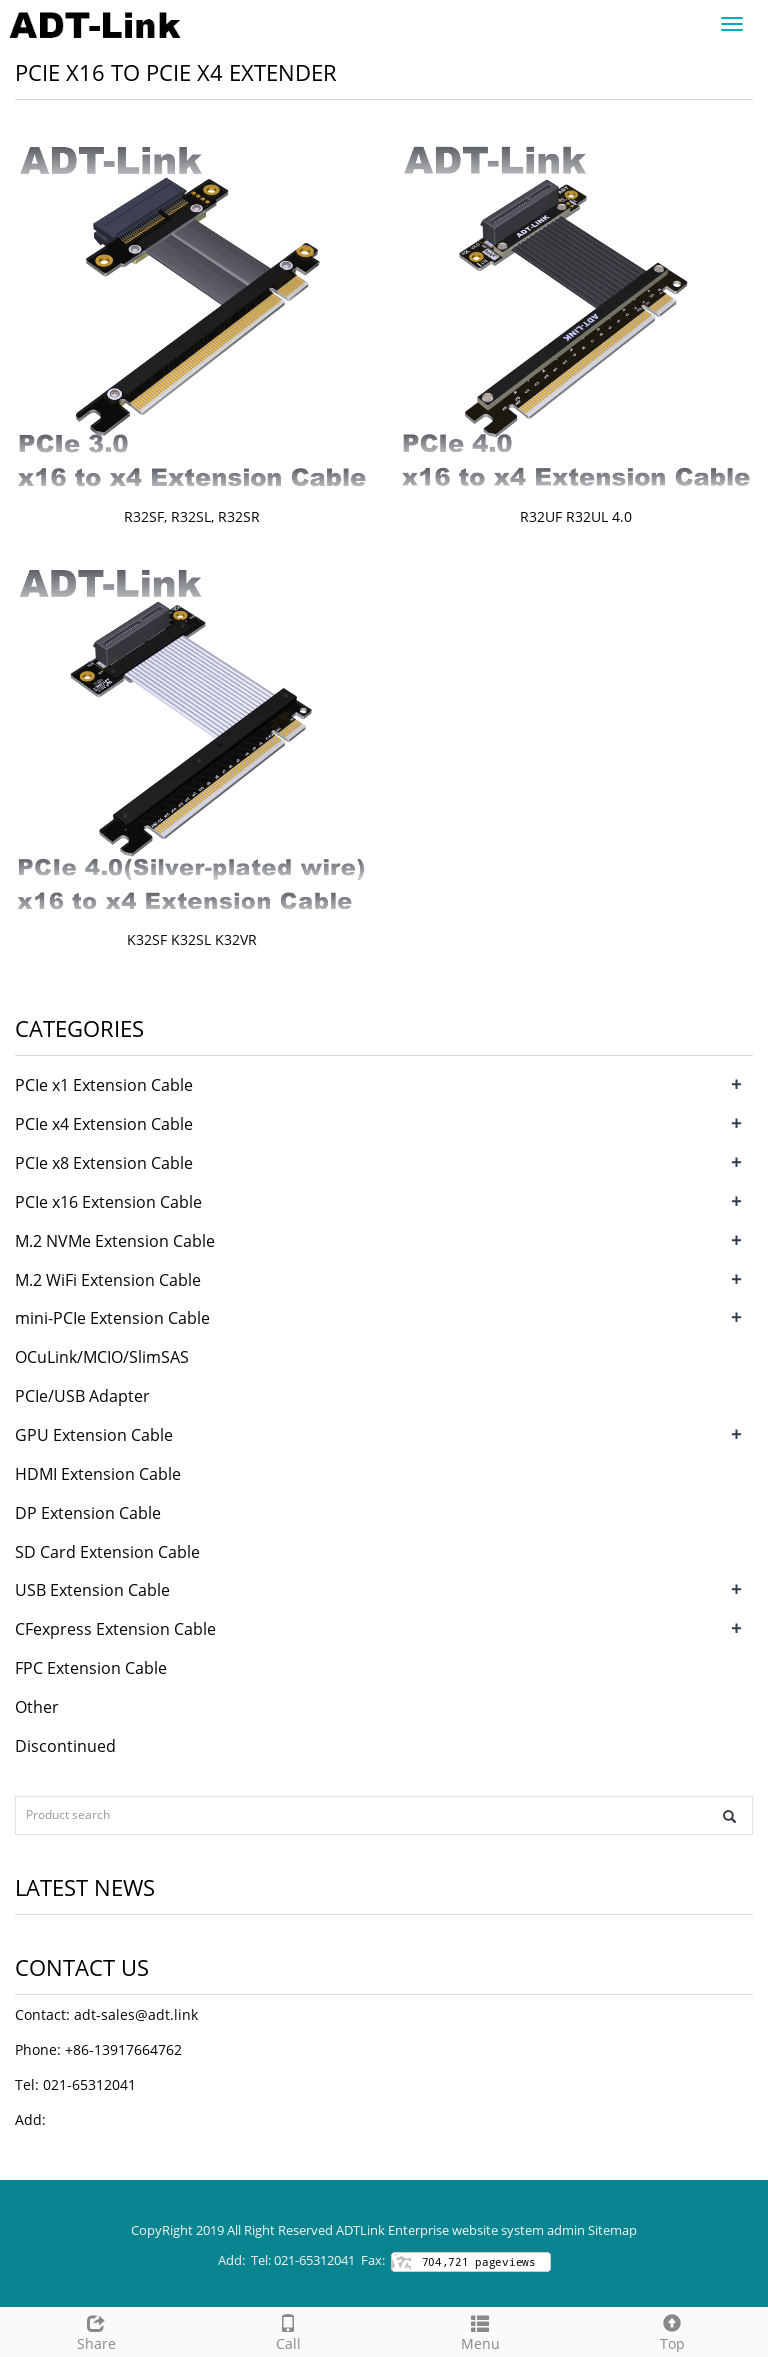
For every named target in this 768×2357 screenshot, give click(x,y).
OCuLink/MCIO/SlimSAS (102, 1357)
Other (37, 1707)
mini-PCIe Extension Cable (112, 1318)
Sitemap (612, 2230)
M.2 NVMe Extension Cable (115, 1241)
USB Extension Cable (92, 1590)
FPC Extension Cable (91, 1668)
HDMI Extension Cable (98, 1474)
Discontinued (65, 1746)
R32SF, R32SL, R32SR (192, 516)
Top (672, 2330)
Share (96, 2330)
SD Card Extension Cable (107, 1552)
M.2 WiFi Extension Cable (108, 1280)
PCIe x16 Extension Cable (108, 1202)
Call (288, 2330)
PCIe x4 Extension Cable (104, 1124)
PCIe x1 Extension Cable (104, 1085)
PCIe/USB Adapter (82, 1396)
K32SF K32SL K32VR (192, 939)
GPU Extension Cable (94, 1435)
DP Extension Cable (88, 1513)
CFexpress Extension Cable (115, 1629)
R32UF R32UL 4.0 (576, 516)
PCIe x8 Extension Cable (104, 1163)
